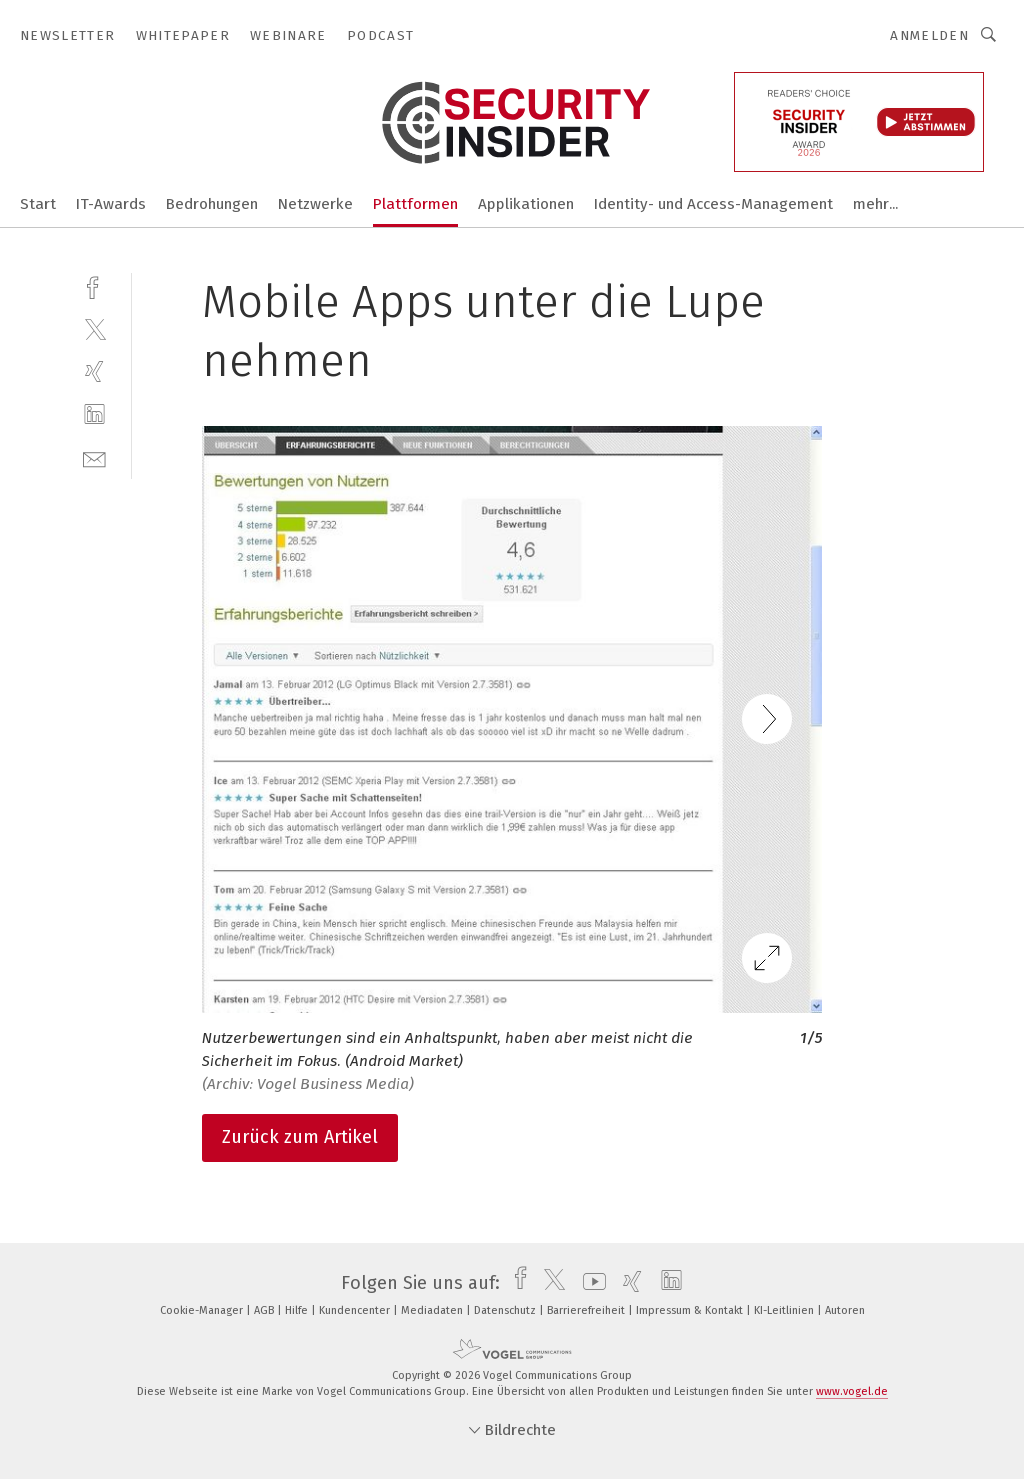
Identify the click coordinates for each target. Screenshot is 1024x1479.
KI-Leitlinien (785, 1310)
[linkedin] (94, 414)
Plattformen (415, 204)
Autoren (845, 1310)
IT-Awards (111, 204)
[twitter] (94, 328)
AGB (265, 1310)
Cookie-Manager (203, 1310)
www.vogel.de (852, 1391)
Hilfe (298, 1310)
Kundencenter (356, 1310)
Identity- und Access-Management (713, 204)
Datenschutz (506, 1310)
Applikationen (526, 204)
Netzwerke (315, 204)
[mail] (94, 457)
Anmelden (929, 35)
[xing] (94, 371)
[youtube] (589, 1283)
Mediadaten (433, 1310)
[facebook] (94, 285)
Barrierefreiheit (587, 1310)
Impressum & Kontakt (691, 1310)
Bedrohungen (212, 204)
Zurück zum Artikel (300, 1137)
